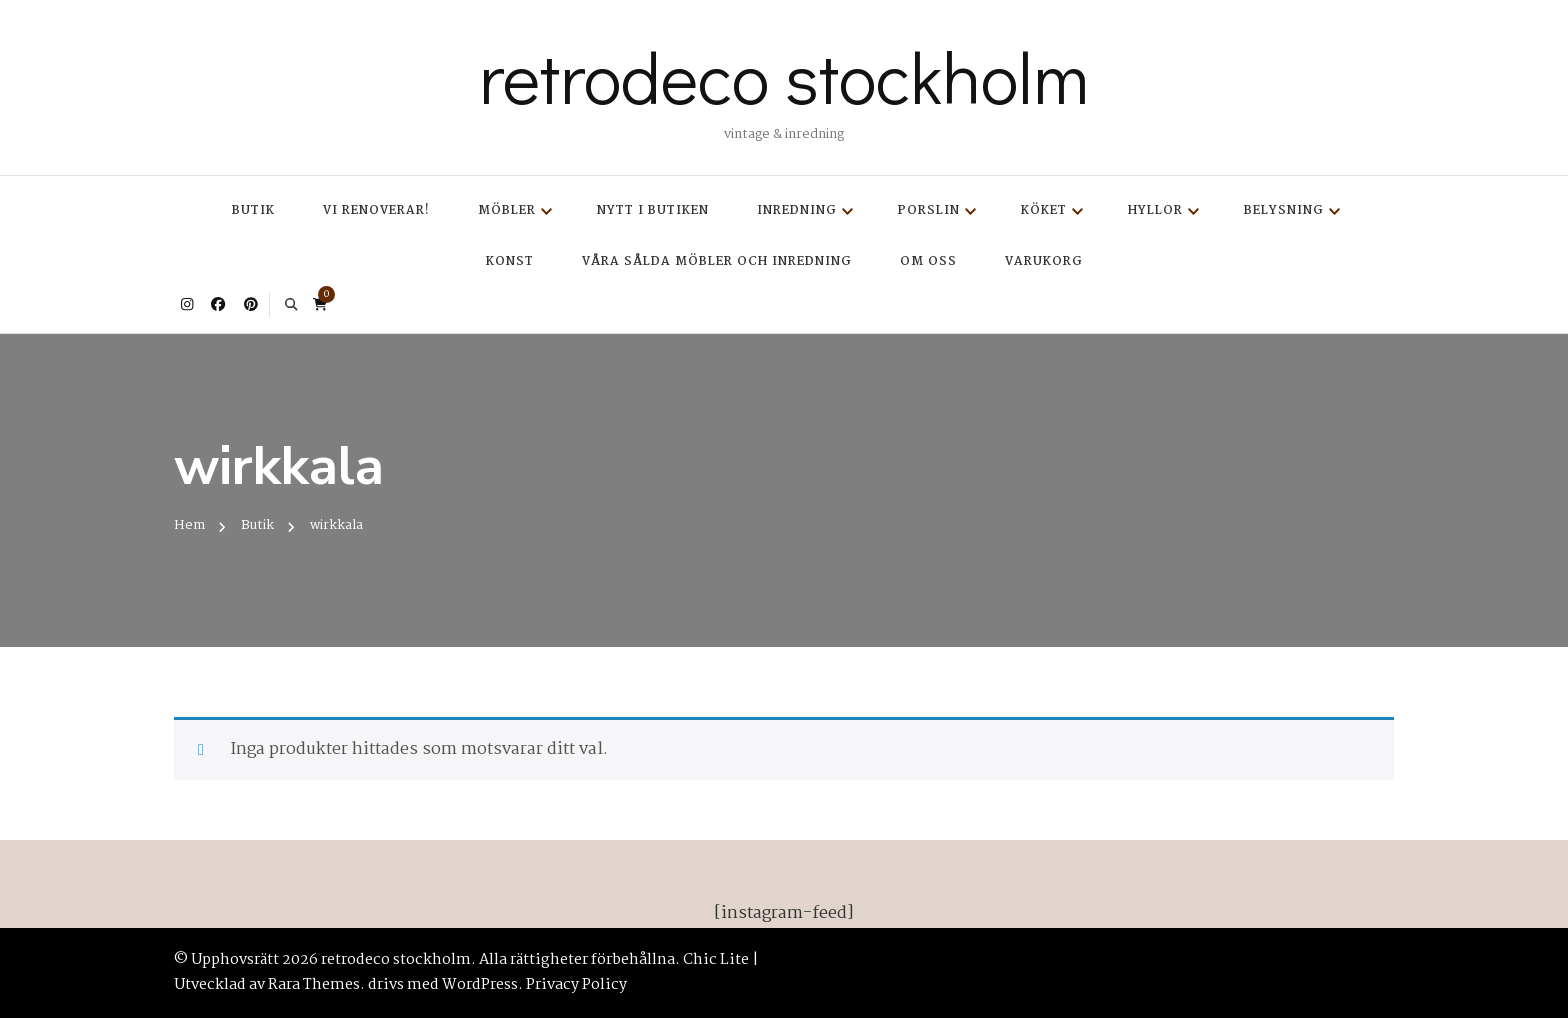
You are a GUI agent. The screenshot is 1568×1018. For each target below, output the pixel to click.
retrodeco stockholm (784, 76)
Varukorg (1044, 261)
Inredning (797, 210)
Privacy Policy (576, 985)
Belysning (1284, 210)
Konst (510, 261)
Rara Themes (314, 985)
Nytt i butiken (653, 210)
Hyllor (1155, 210)
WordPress (480, 985)
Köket (1044, 210)
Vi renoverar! (376, 210)
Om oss (928, 261)
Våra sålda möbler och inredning (717, 261)
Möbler (507, 210)
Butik (253, 210)
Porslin (929, 210)
